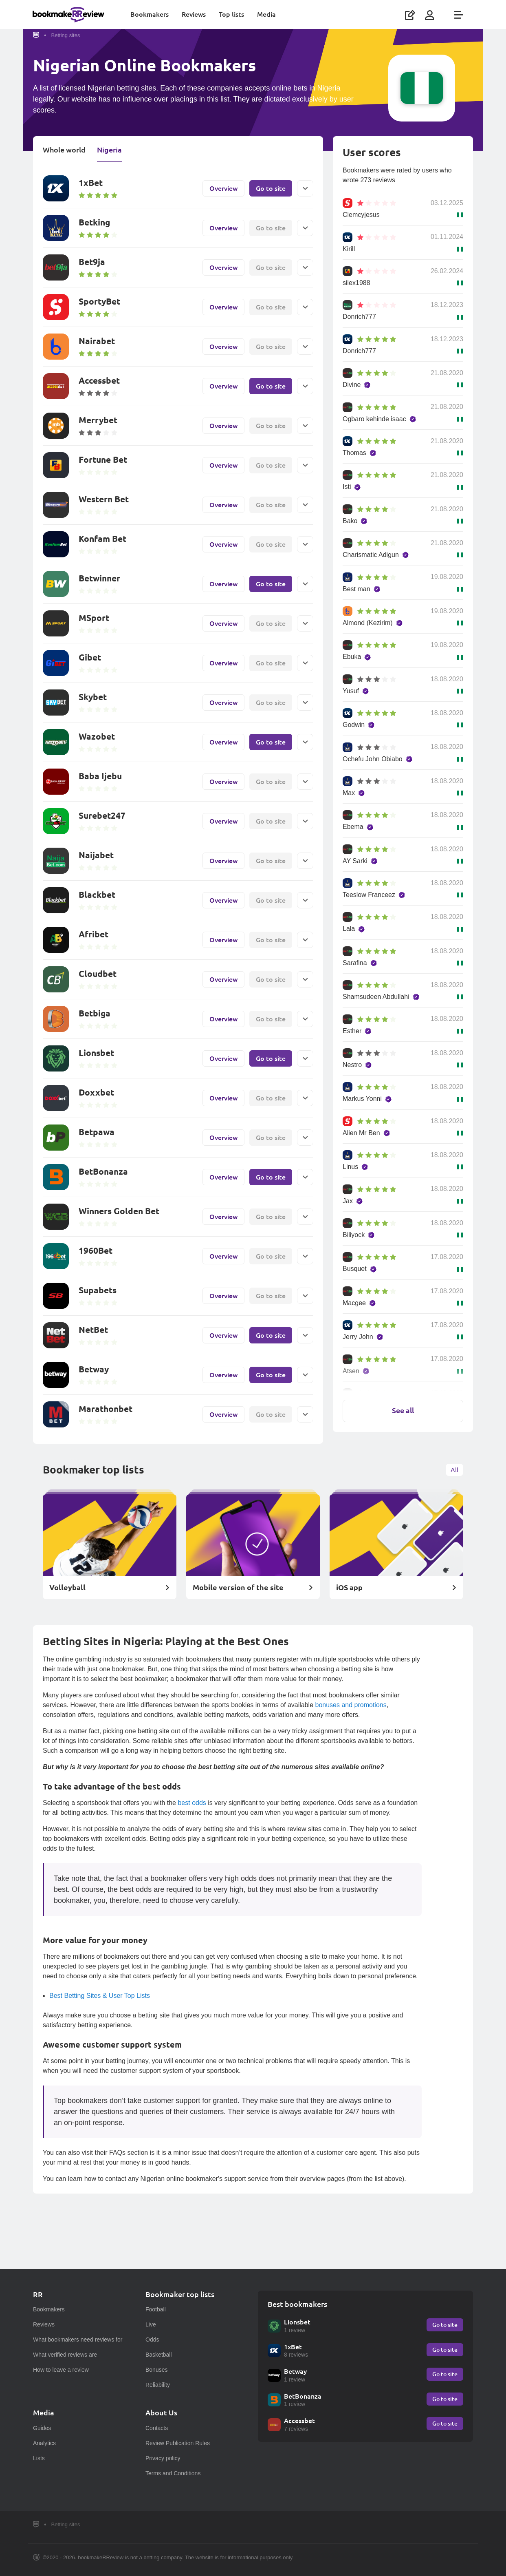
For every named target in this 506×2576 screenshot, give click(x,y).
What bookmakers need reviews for (77, 2339)
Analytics (44, 2443)
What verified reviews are (65, 2354)
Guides (42, 2428)
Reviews (194, 14)
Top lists (231, 14)
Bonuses (156, 2369)
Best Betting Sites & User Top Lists (99, 1996)
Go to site (271, 188)
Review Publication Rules (177, 2443)
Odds (152, 2339)
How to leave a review (61, 2369)
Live (150, 2324)
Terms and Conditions (172, 2473)
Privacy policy (162, 2458)
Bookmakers (150, 14)
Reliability (157, 2385)
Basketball (158, 2354)
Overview (223, 188)
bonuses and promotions (350, 1705)
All (454, 1470)
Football (155, 2309)
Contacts (156, 2428)
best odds (192, 1803)
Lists (39, 2458)
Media (266, 14)
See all (403, 1422)
